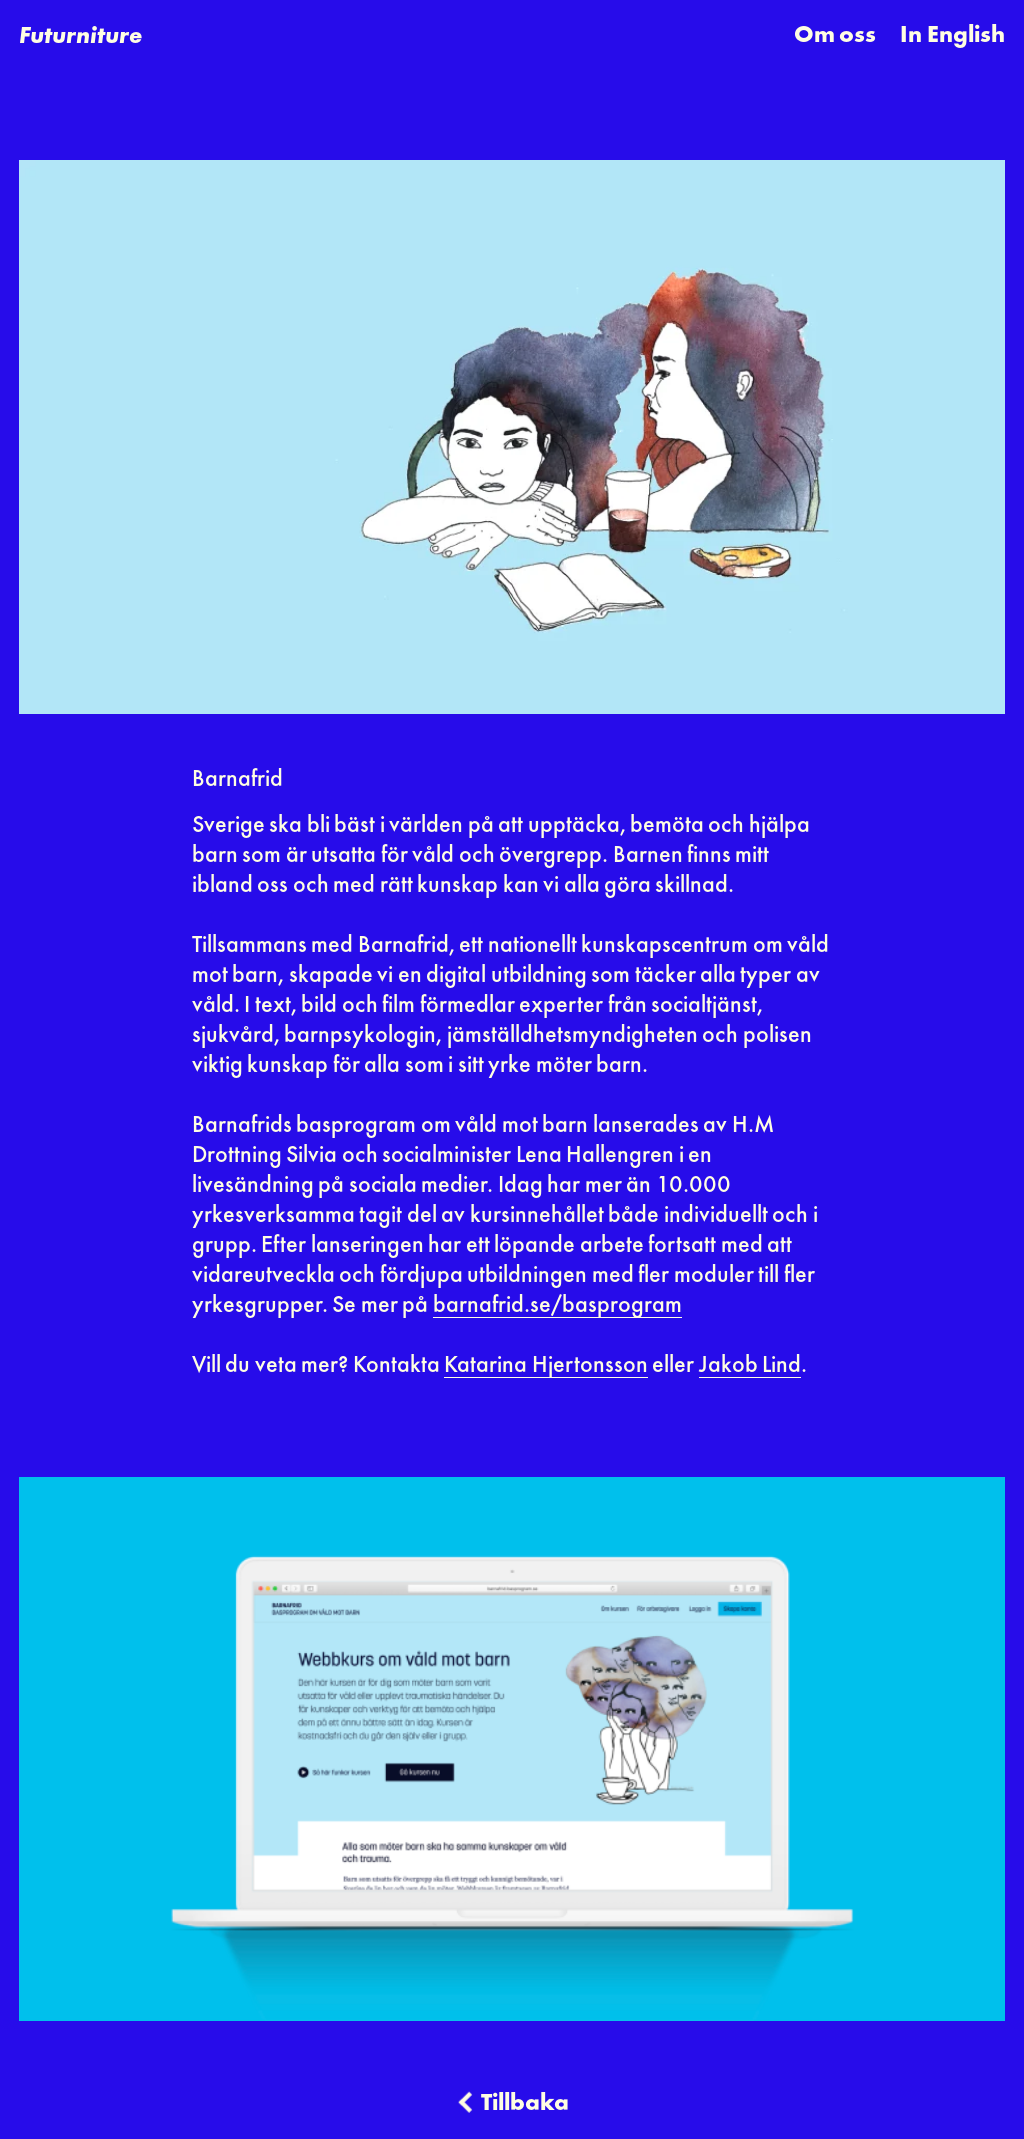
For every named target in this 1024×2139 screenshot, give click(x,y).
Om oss (835, 36)
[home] (80, 36)
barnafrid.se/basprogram (557, 1306)
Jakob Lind (750, 1366)
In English (952, 36)
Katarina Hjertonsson (545, 1366)
